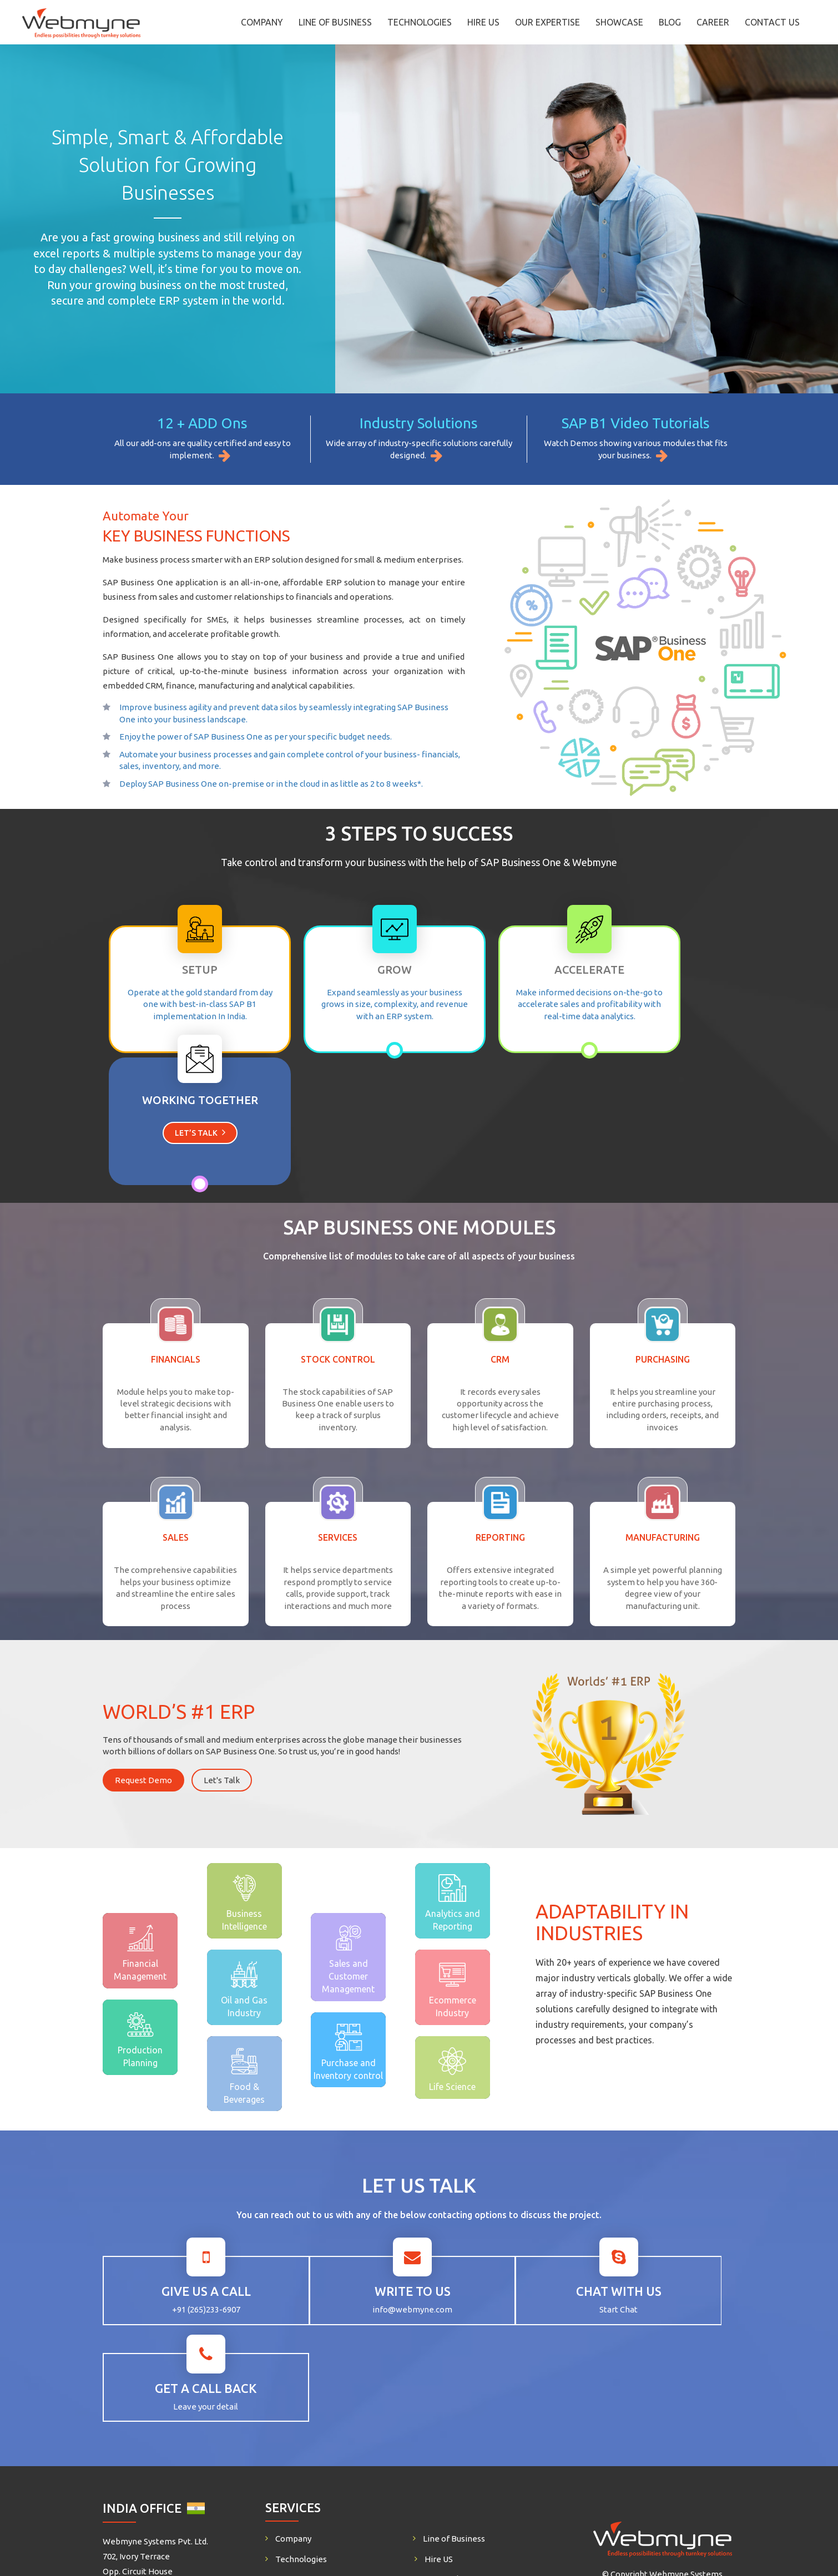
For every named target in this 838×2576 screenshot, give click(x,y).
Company (262, 22)
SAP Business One (309, 2385)
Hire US (483, 22)
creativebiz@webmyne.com (169, 2388)
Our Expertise (547, 22)
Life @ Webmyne (457, 2385)
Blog (670, 22)
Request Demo (143, 1643)
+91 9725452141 (220, 2442)
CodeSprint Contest (462, 2405)
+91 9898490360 (640, 2442)
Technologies (419, 22)
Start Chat (498, 2172)
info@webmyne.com (341, 2172)
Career (712, 22)
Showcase (619, 22)
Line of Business (335, 22)
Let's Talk (222, 1643)
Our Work (443, 2344)
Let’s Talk (656, 1001)
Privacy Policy (451, 2365)
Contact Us (772, 22)
